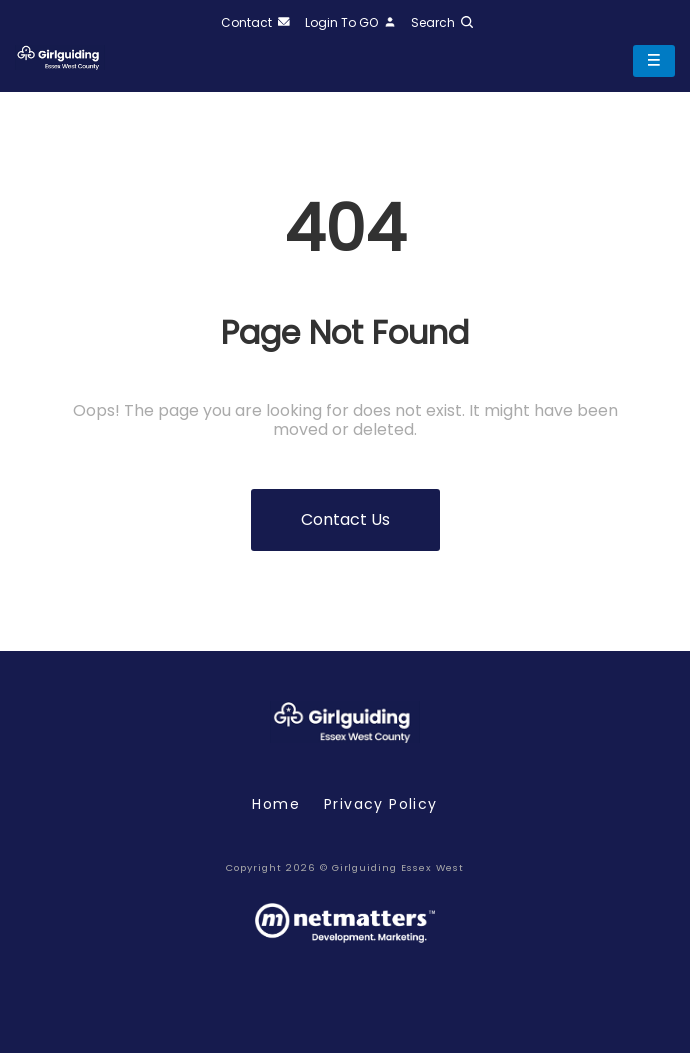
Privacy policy (381, 804)
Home (276, 804)
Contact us (345, 519)
